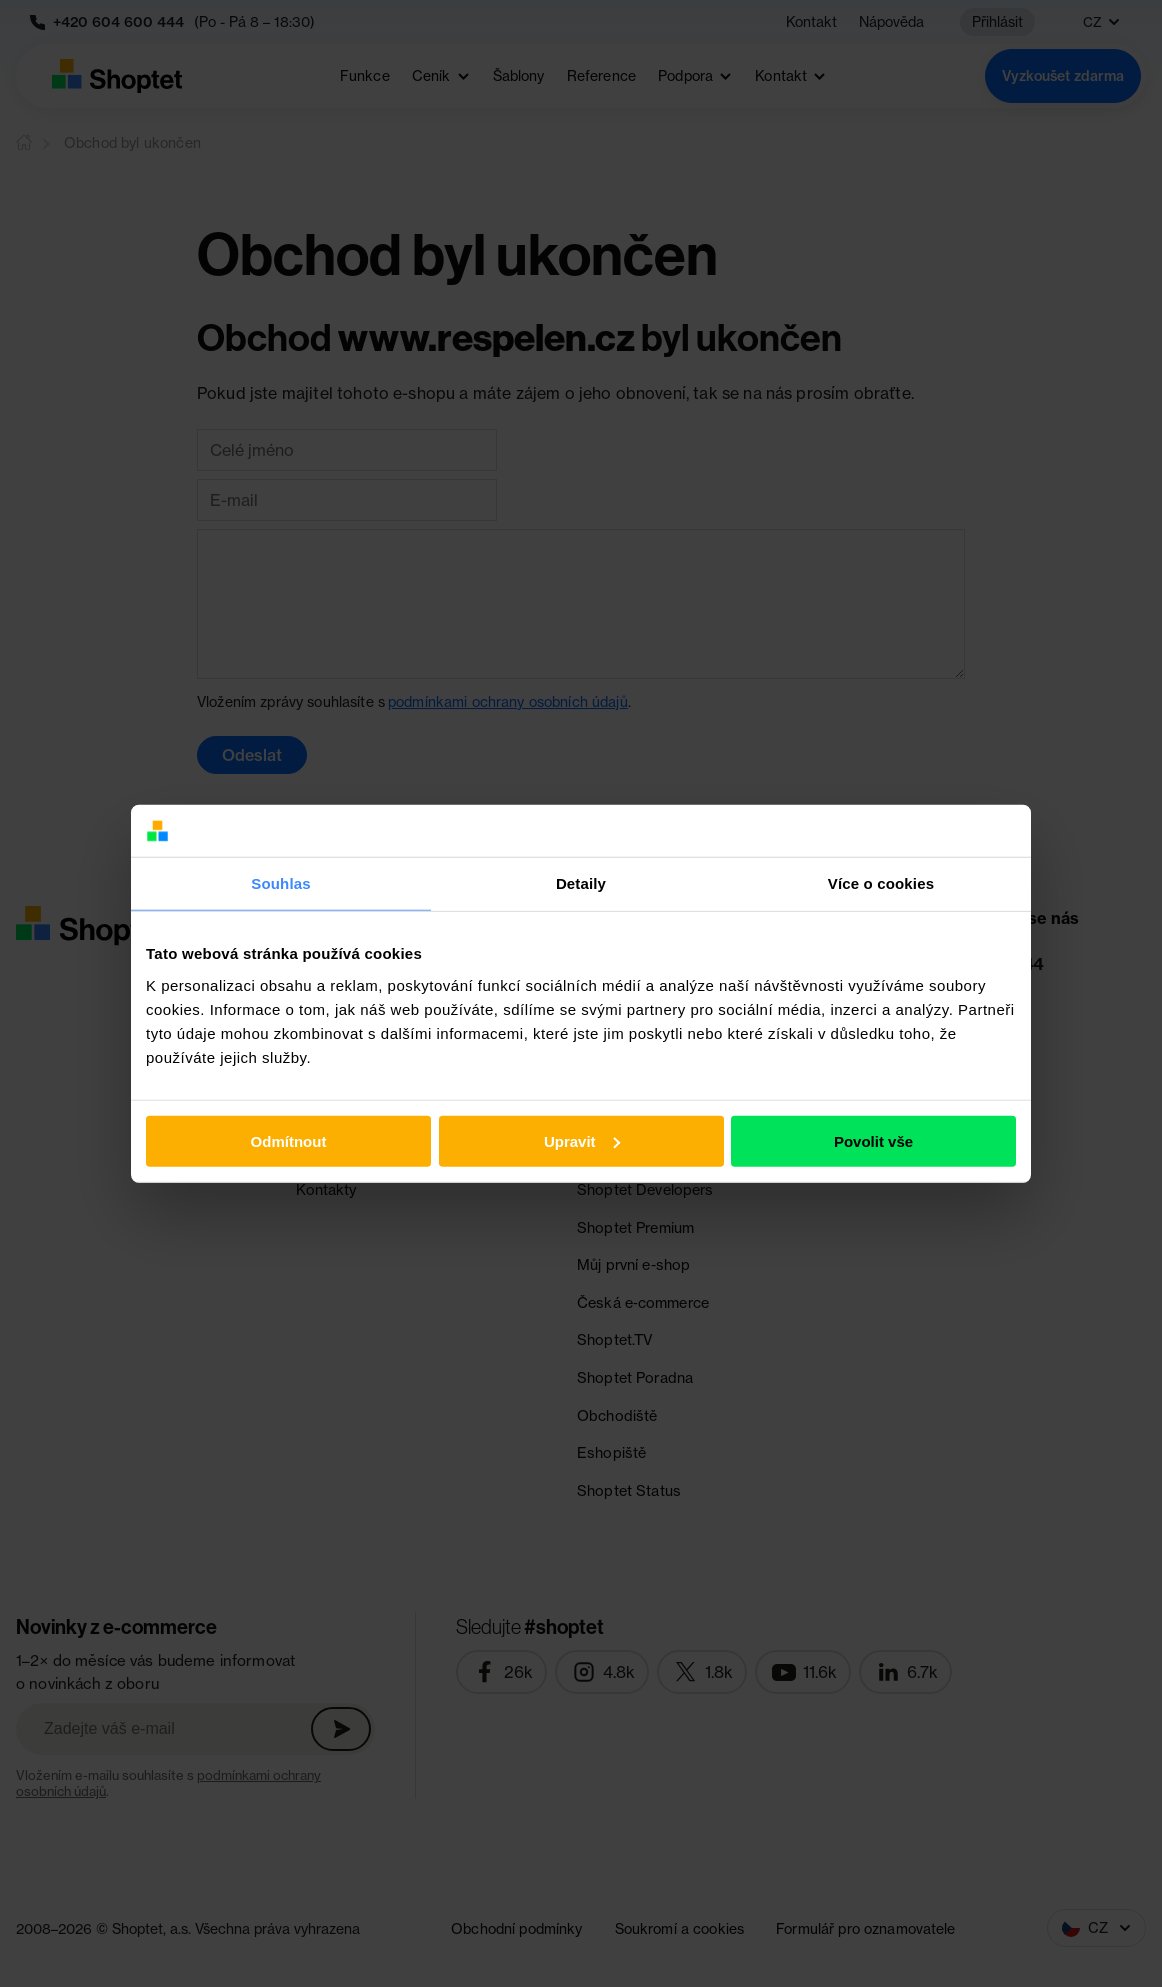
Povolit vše (873, 1141)
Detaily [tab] (581, 883)
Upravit (582, 1141)
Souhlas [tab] (280, 883)
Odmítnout (289, 1141)
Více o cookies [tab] (881, 883)
